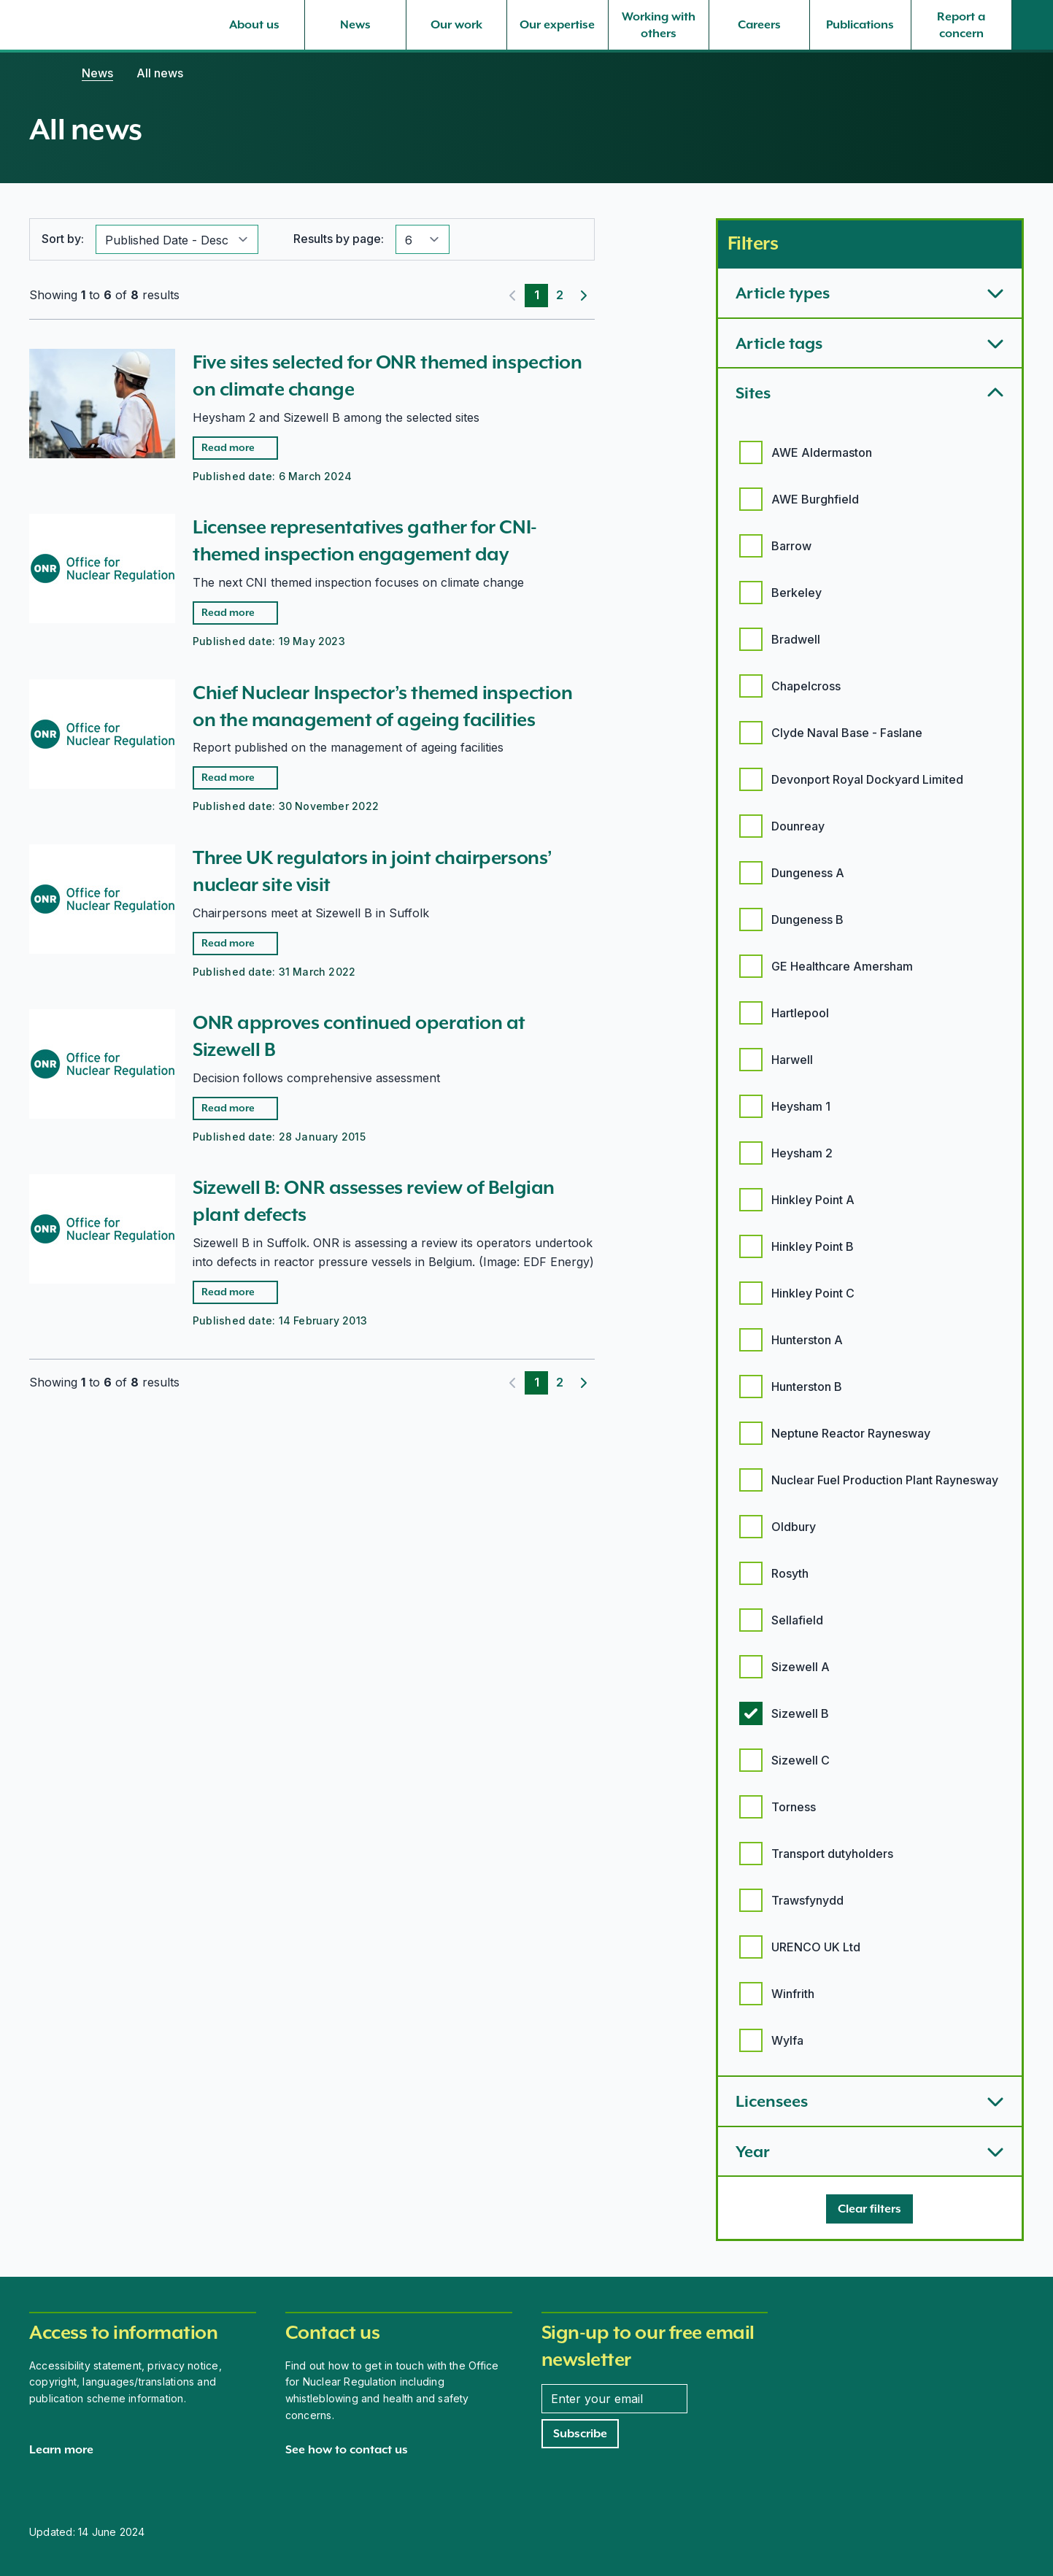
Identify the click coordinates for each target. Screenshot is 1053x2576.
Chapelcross (806, 686)
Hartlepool (800, 1013)
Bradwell (795, 639)
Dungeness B (807, 919)
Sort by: (63, 238)
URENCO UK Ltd (815, 1947)
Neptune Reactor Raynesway (850, 1433)
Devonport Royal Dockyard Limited (867, 779)
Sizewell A (800, 1666)
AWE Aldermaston (821, 452)
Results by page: (338, 238)
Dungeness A (807, 872)
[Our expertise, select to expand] (557, 25)
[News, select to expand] (355, 25)
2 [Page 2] (559, 295)
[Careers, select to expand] (759, 25)
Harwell (792, 1059)
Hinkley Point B (812, 1246)
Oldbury (793, 1526)
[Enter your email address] (614, 2398)
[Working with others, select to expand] (659, 25)
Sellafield (797, 1620)
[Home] (43, 73)
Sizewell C (800, 1760)
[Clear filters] (869, 2209)
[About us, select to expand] (254, 25)
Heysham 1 (800, 1106)
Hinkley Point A (813, 1199)
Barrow (791, 546)
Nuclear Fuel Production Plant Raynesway (884, 1480)
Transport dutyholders (832, 1853)
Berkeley (796, 592)
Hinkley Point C (813, 1293)
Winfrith (792, 1993)
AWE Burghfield (815, 499)
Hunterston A (807, 1340)
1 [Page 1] (536, 295)
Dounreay (798, 826)
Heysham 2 (802, 1153)
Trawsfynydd (807, 1900)
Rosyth (790, 1573)
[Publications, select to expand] (860, 25)
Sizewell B (800, 1713)
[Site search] (1032, 25)
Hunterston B (806, 1386)
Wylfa (787, 2040)
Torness (793, 1807)
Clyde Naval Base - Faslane (846, 732)
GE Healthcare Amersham (842, 966)
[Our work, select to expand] (456, 25)
